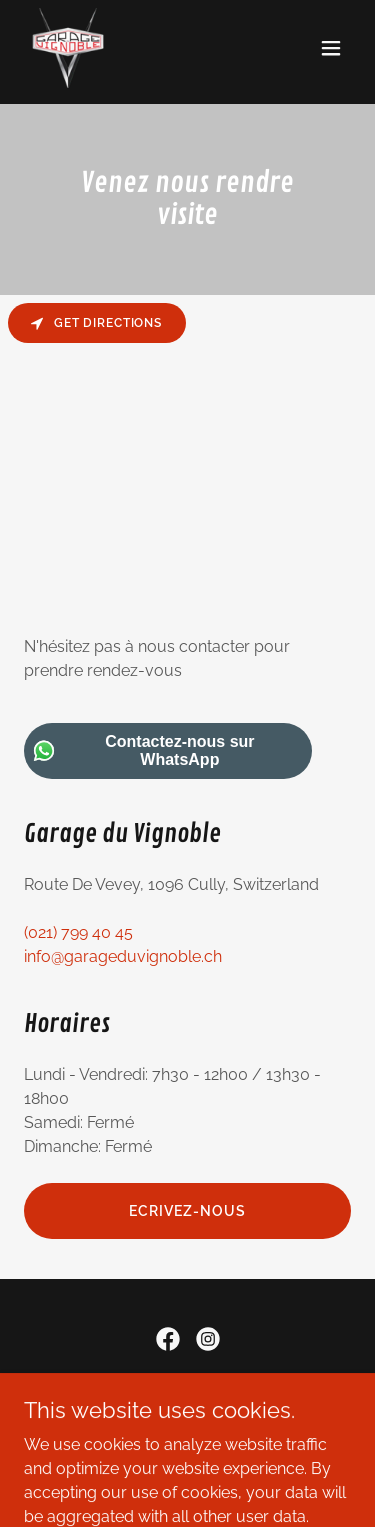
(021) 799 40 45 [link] (78, 932)
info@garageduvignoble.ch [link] (123, 956)
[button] (331, 48)
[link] (68, 48)
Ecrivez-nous (187, 1211)
